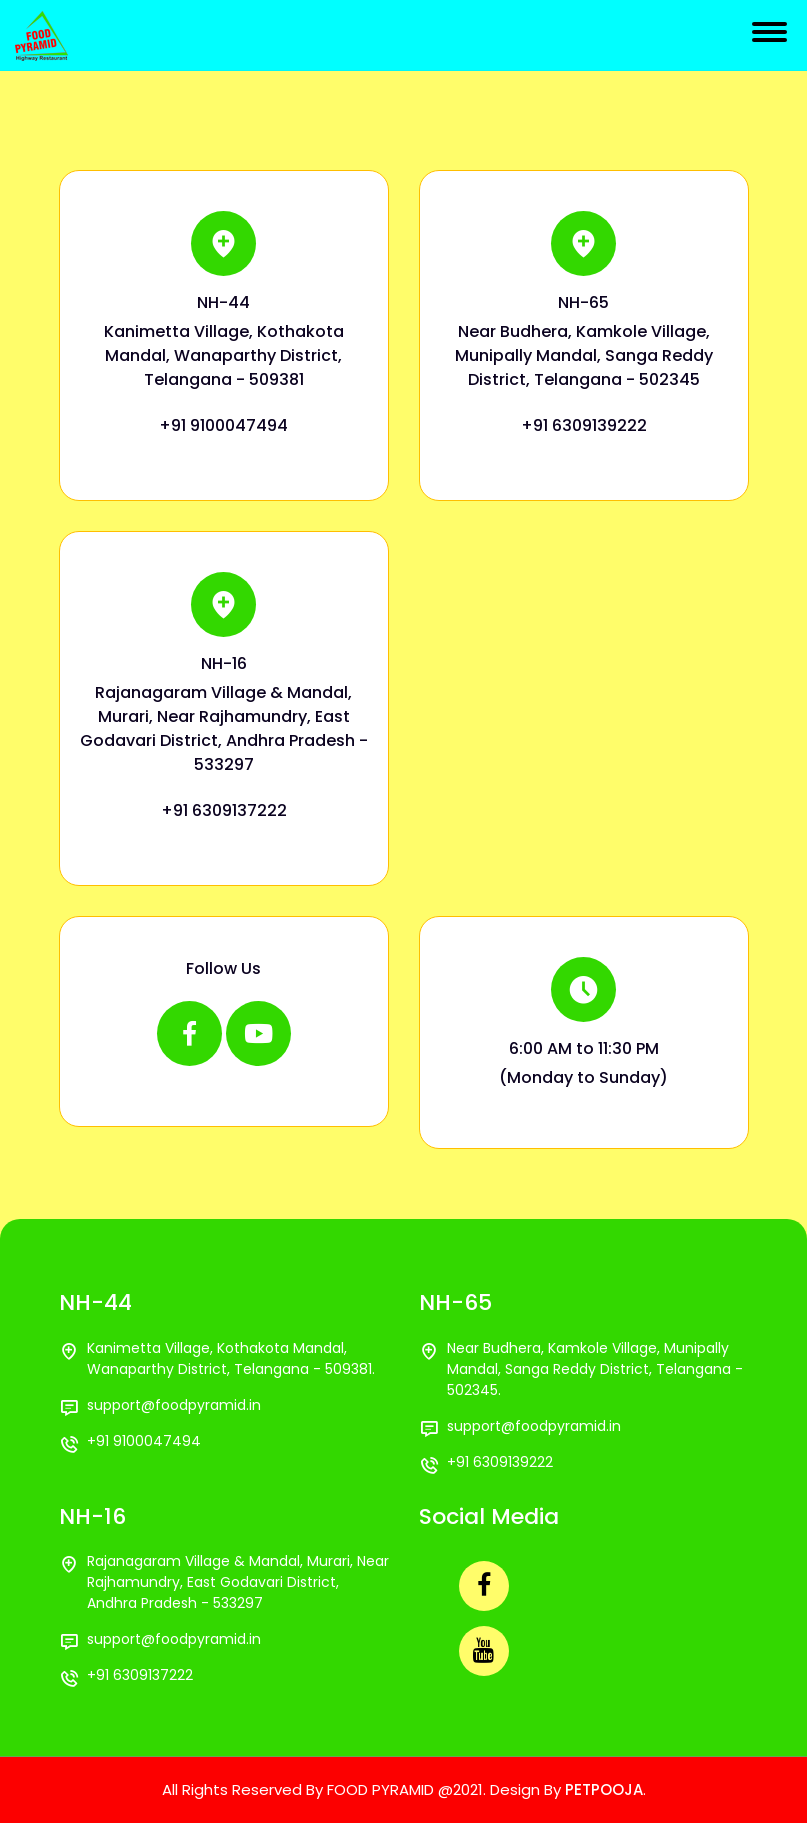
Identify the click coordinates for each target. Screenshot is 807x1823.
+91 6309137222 (224, 810)
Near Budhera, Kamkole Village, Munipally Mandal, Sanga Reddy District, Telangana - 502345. (595, 1369)
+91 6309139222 (584, 425)
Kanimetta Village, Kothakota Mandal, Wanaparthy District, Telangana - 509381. (231, 1358)
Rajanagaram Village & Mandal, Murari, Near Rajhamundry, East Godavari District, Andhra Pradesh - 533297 (238, 1582)
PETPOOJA (604, 1789)
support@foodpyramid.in (174, 1405)
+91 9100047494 (223, 425)
